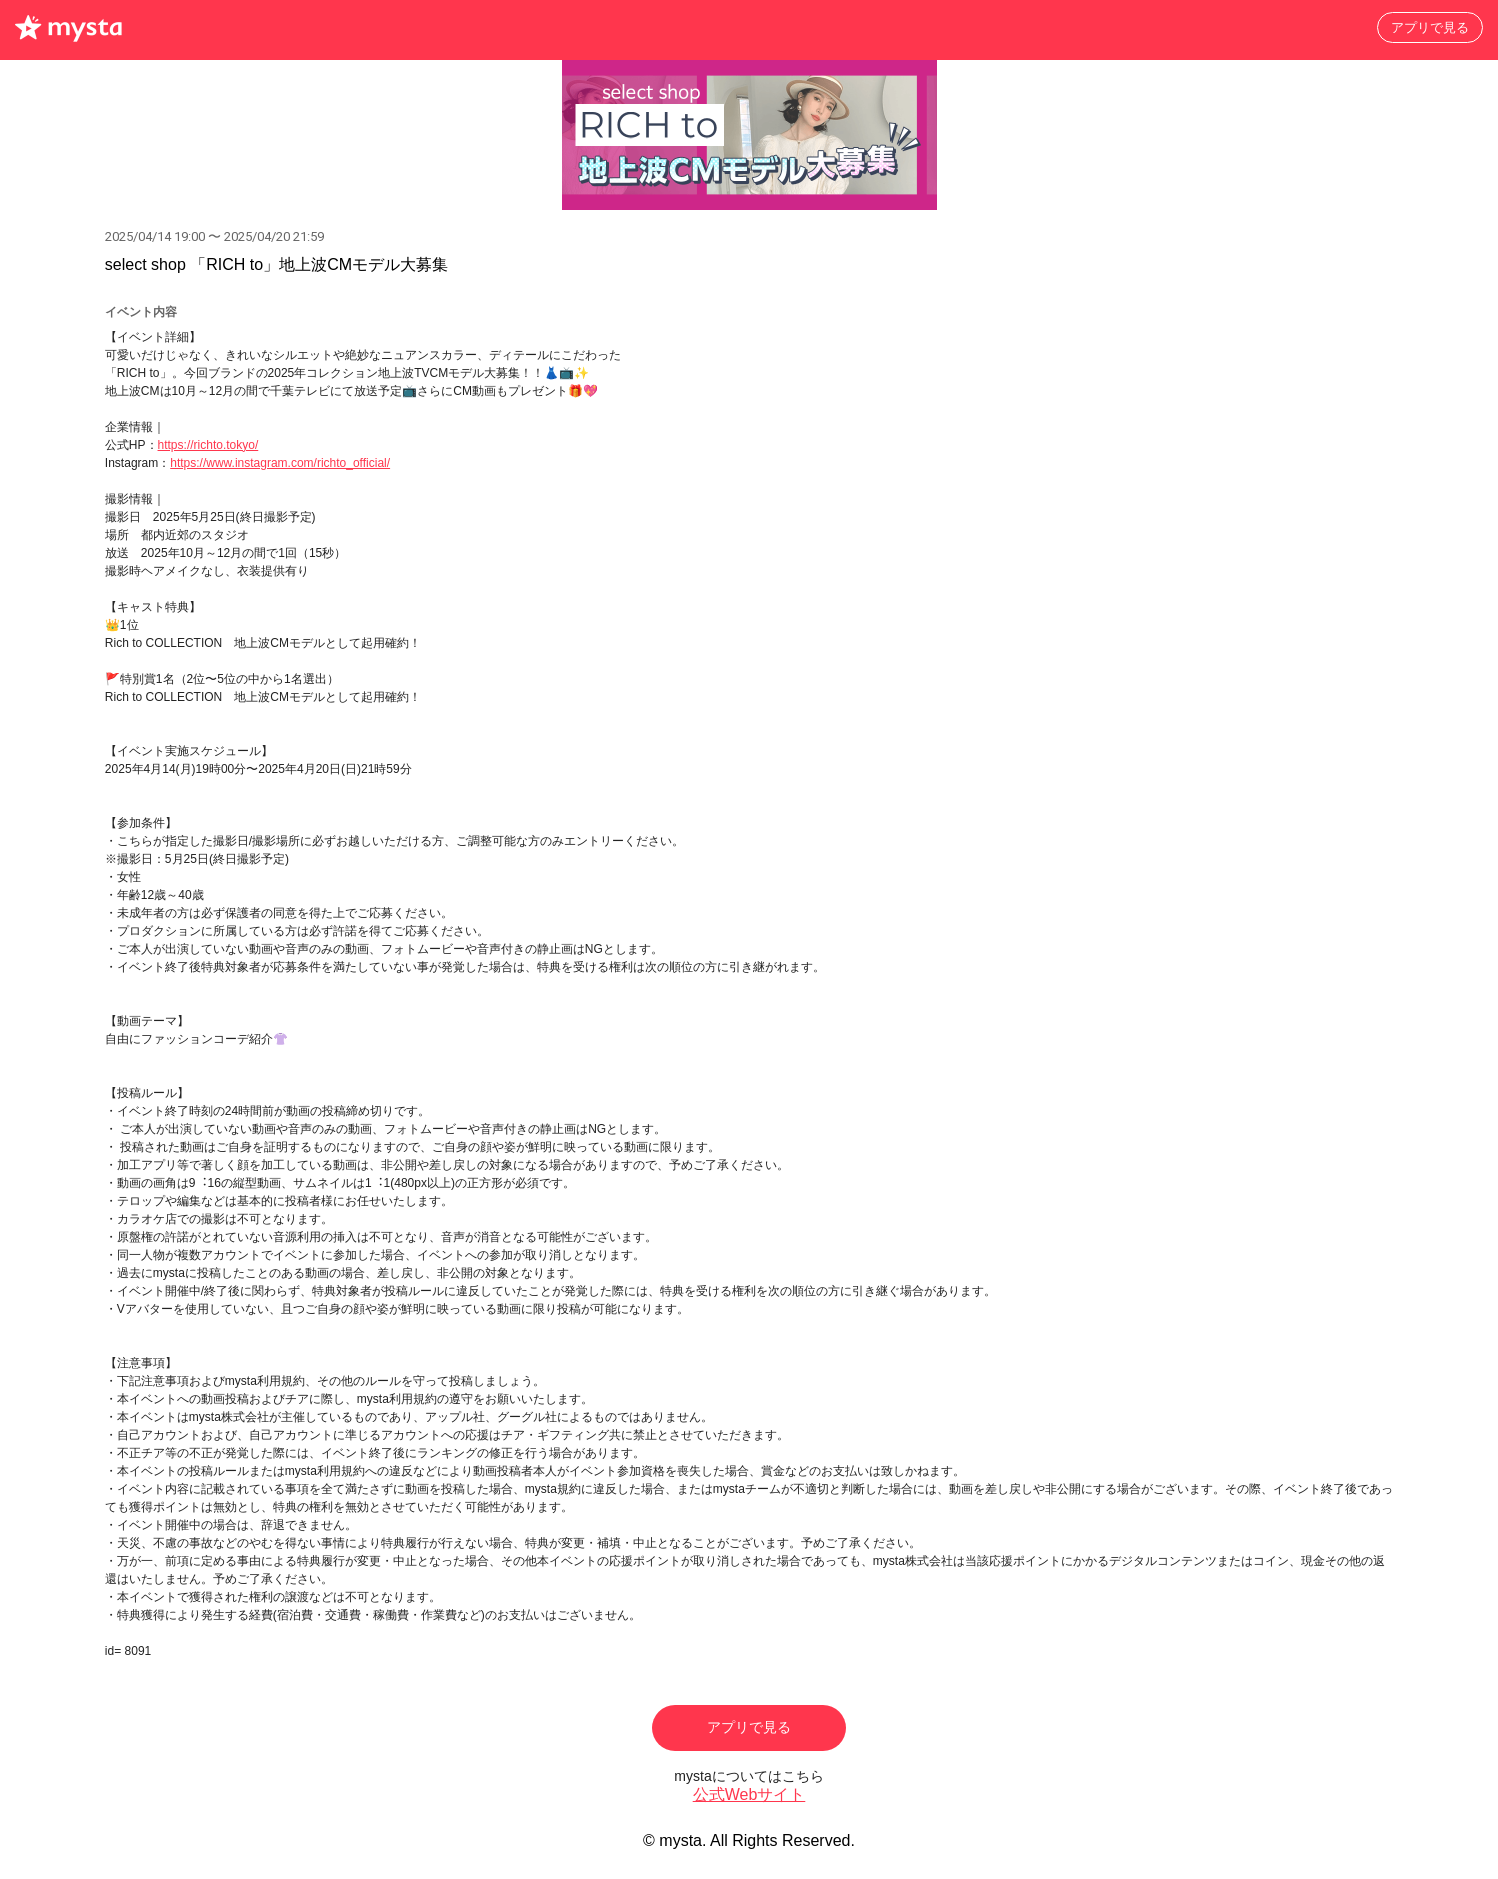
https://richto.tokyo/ (208, 445)
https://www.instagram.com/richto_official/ (280, 463)
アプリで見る (1430, 27)
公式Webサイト (749, 1794)
